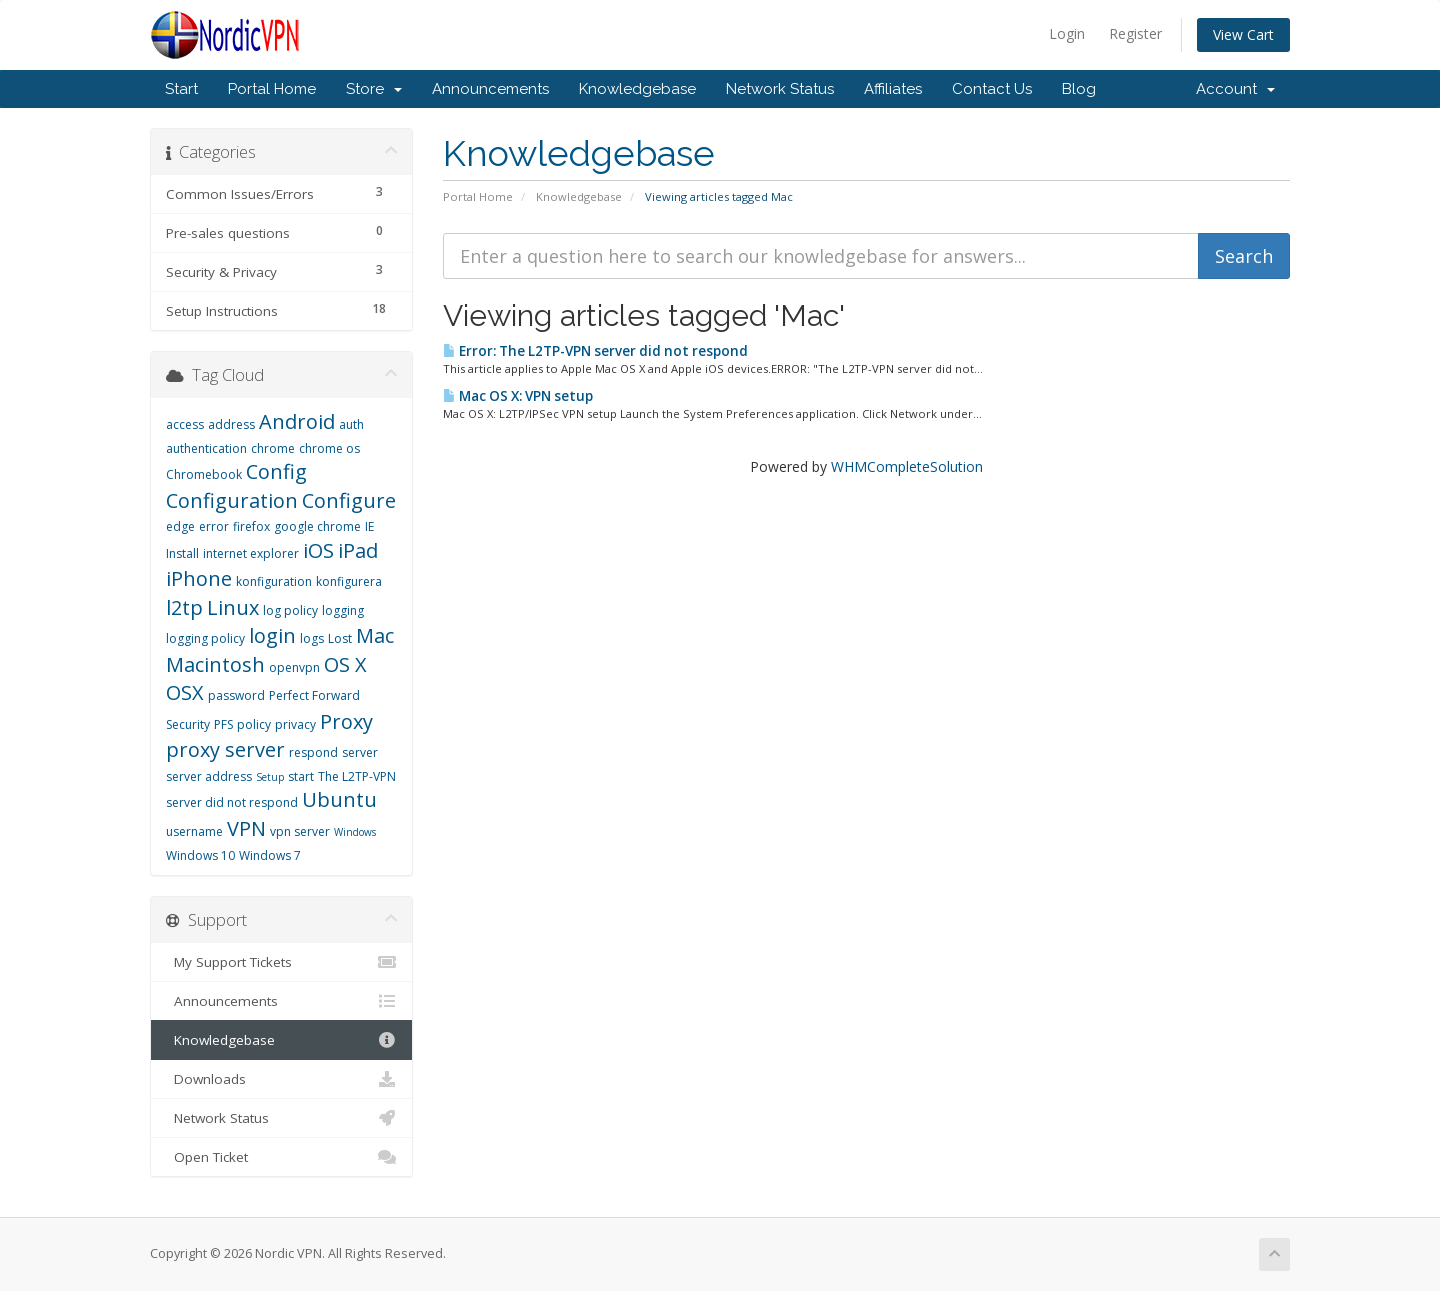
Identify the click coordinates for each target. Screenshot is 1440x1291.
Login (1067, 33)
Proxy (346, 721)
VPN (246, 828)
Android (297, 421)
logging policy (205, 638)
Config (276, 471)
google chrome (317, 526)
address (231, 424)
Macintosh (215, 664)
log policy (290, 610)
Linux (233, 607)
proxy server (225, 749)
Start (181, 89)
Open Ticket (281, 1157)
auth (351, 424)
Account (1235, 89)
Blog (1079, 89)
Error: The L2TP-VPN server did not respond (595, 351)
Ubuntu (339, 799)
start (301, 776)
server (360, 752)
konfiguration (274, 581)
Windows (355, 832)
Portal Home (272, 89)
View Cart (1243, 34)
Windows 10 (200, 855)
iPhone (199, 578)
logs (312, 638)
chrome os (329, 448)
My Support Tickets (281, 962)
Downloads (281, 1079)
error (214, 526)
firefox (251, 526)
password (236, 695)
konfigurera (349, 581)
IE (369, 526)
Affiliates (893, 89)
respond (313, 752)
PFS (223, 724)
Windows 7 (270, 855)
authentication (206, 448)
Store (374, 89)
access (185, 424)
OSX (185, 692)
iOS (318, 550)
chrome (273, 448)
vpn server (300, 831)
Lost (340, 638)
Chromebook (204, 474)
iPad (358, 550)
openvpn (294, 667)
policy (254, 724)
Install (182, 553)
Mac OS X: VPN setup (518, 396)
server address (209, 776)
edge (180, 526)
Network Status (780, 89)
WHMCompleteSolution (907, 466)
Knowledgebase (637, 89)
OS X (345, 664)
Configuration (232, 500)
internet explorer (251, 553)
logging (343, 610)
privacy (295, 724)
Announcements (490, 89)
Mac (375, 635)
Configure (349, 500)
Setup (270, 777)
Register (1135, 33)
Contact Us (992, 89)
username (194, 831)
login (272, 635)
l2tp (184, 607)
